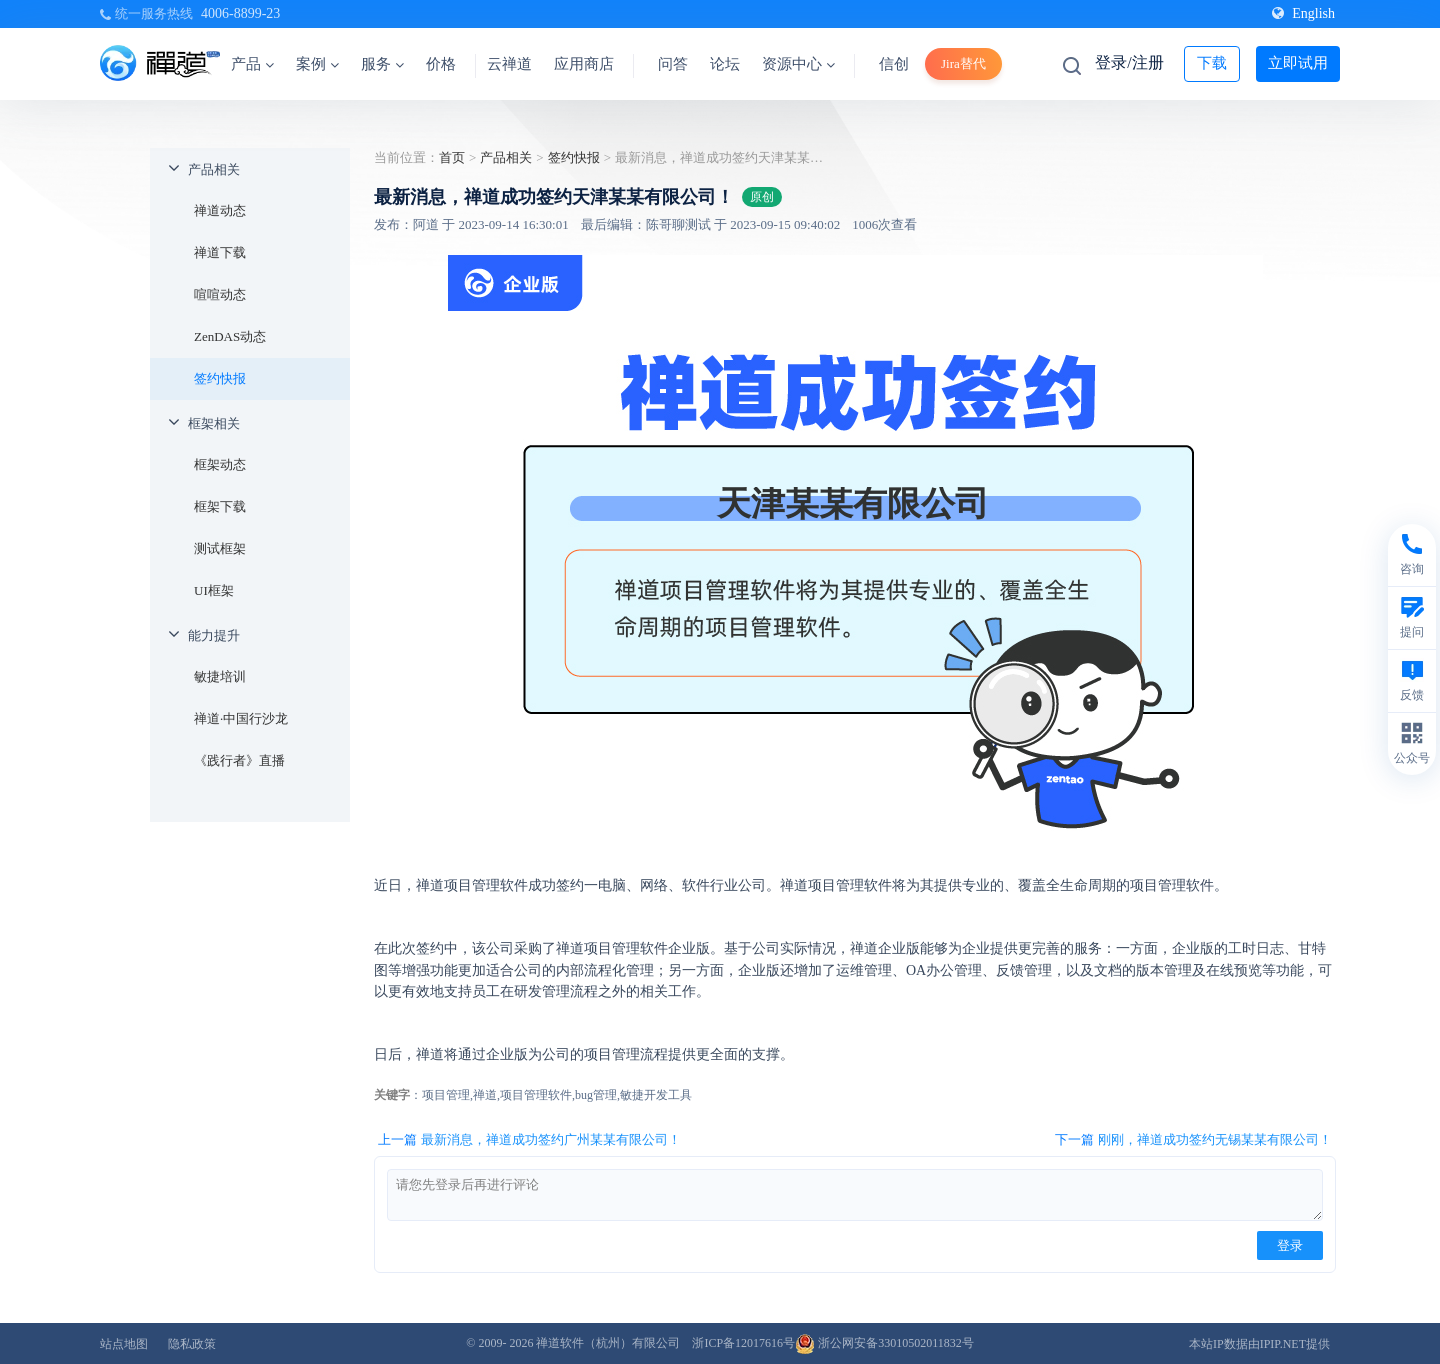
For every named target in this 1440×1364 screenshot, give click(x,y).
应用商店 (584, 64)
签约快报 (220, 378)
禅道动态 (220, 210)
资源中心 (798, 64)
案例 (317, 64)
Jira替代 (963, 63)
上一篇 (529, 1140)
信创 (894, 64)
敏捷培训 (220, 676)
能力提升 (214, 635)
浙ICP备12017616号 (743, 1343)
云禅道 (509, 64)
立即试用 (1298, 63)
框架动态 (220, 464)
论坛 (725, 64)
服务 (382, 64)
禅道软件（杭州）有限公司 (608, 1343)
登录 (1290, 1245)
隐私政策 (192, 1344)
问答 (673, 64)
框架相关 (214, 423)
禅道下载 (220, 252)
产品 (252, 64)
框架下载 (220, 506)
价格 (441, 64)
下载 (1212, 63)
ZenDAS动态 (230, 336)
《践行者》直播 (239, 760)
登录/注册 (1129, 62)
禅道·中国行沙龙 (241, 718)
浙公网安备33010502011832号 (884, 1343)
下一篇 (1193, 1140)
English (1303, 13)
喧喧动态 (220, 294)
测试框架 (220, 548)
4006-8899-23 (240, 13)
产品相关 (214, 169)
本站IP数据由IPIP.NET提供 (1259, 1344)
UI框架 (214, 590)
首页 (452, 157)
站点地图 (124, 1344)
